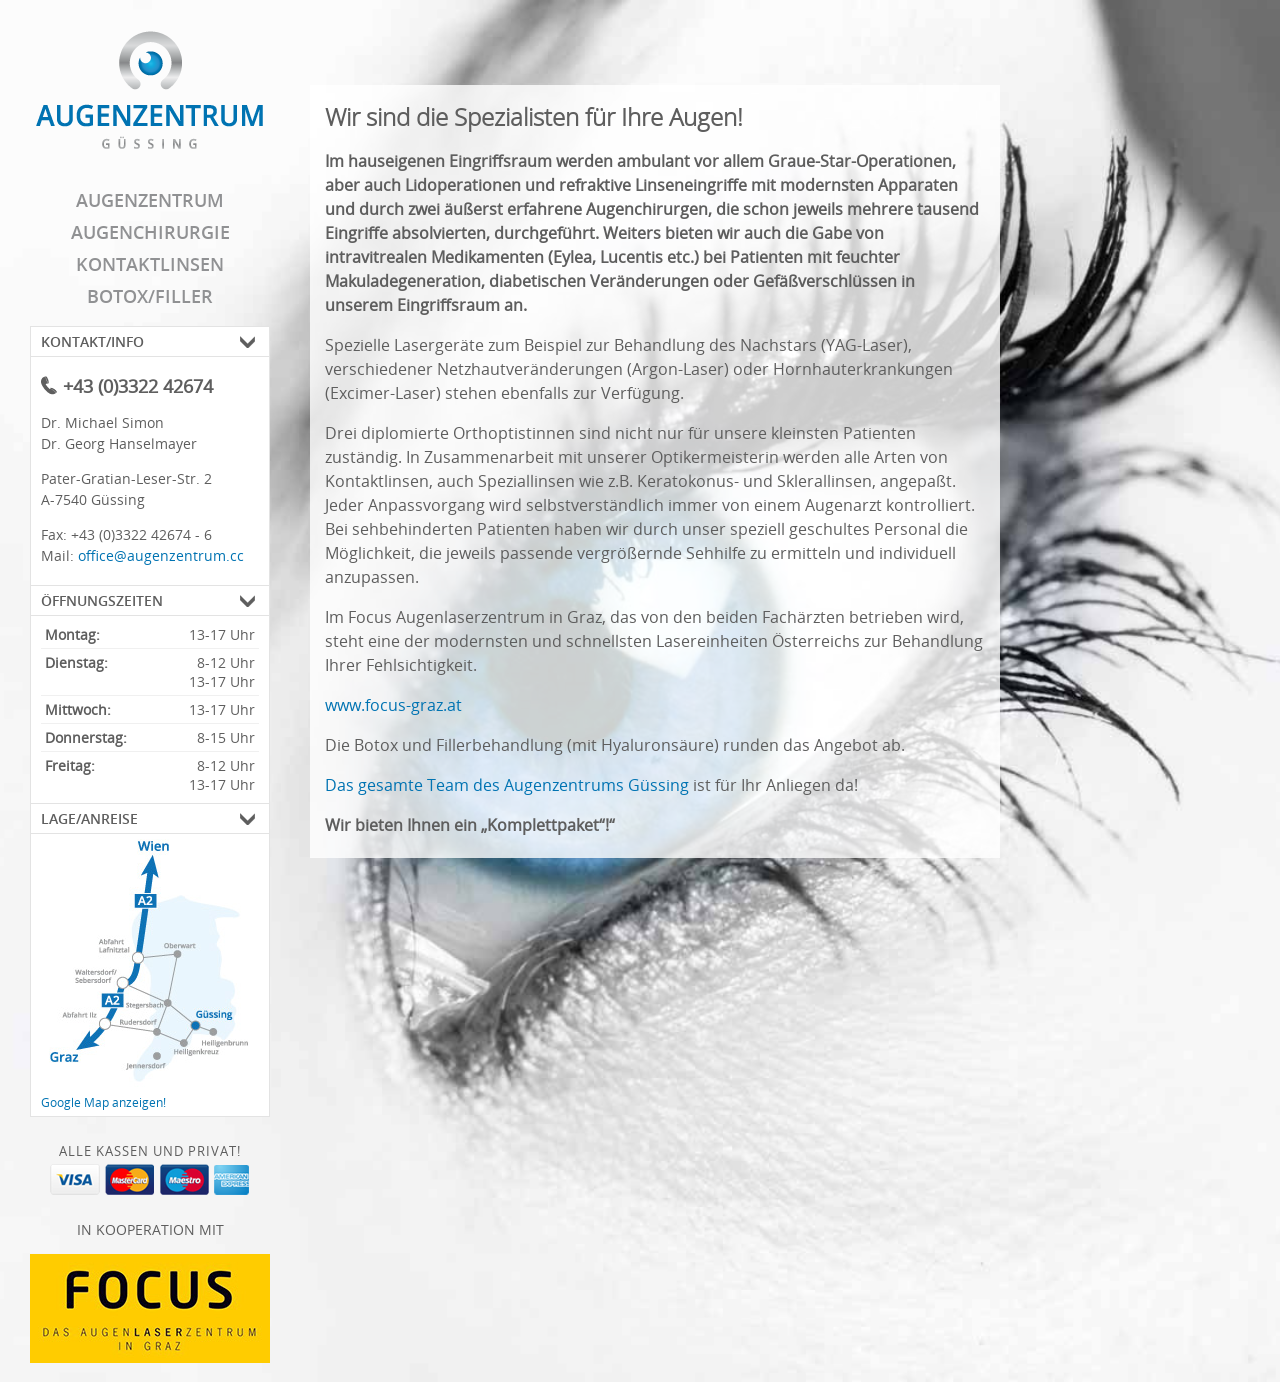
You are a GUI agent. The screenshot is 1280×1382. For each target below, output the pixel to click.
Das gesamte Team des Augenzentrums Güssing (507, 785)
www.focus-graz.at (393, 705)
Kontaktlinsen (150, 264)
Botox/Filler (150, 296)
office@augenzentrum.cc (161, 555)
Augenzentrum (150, 200)
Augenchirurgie (150, 232)
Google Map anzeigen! (103, 1102)
